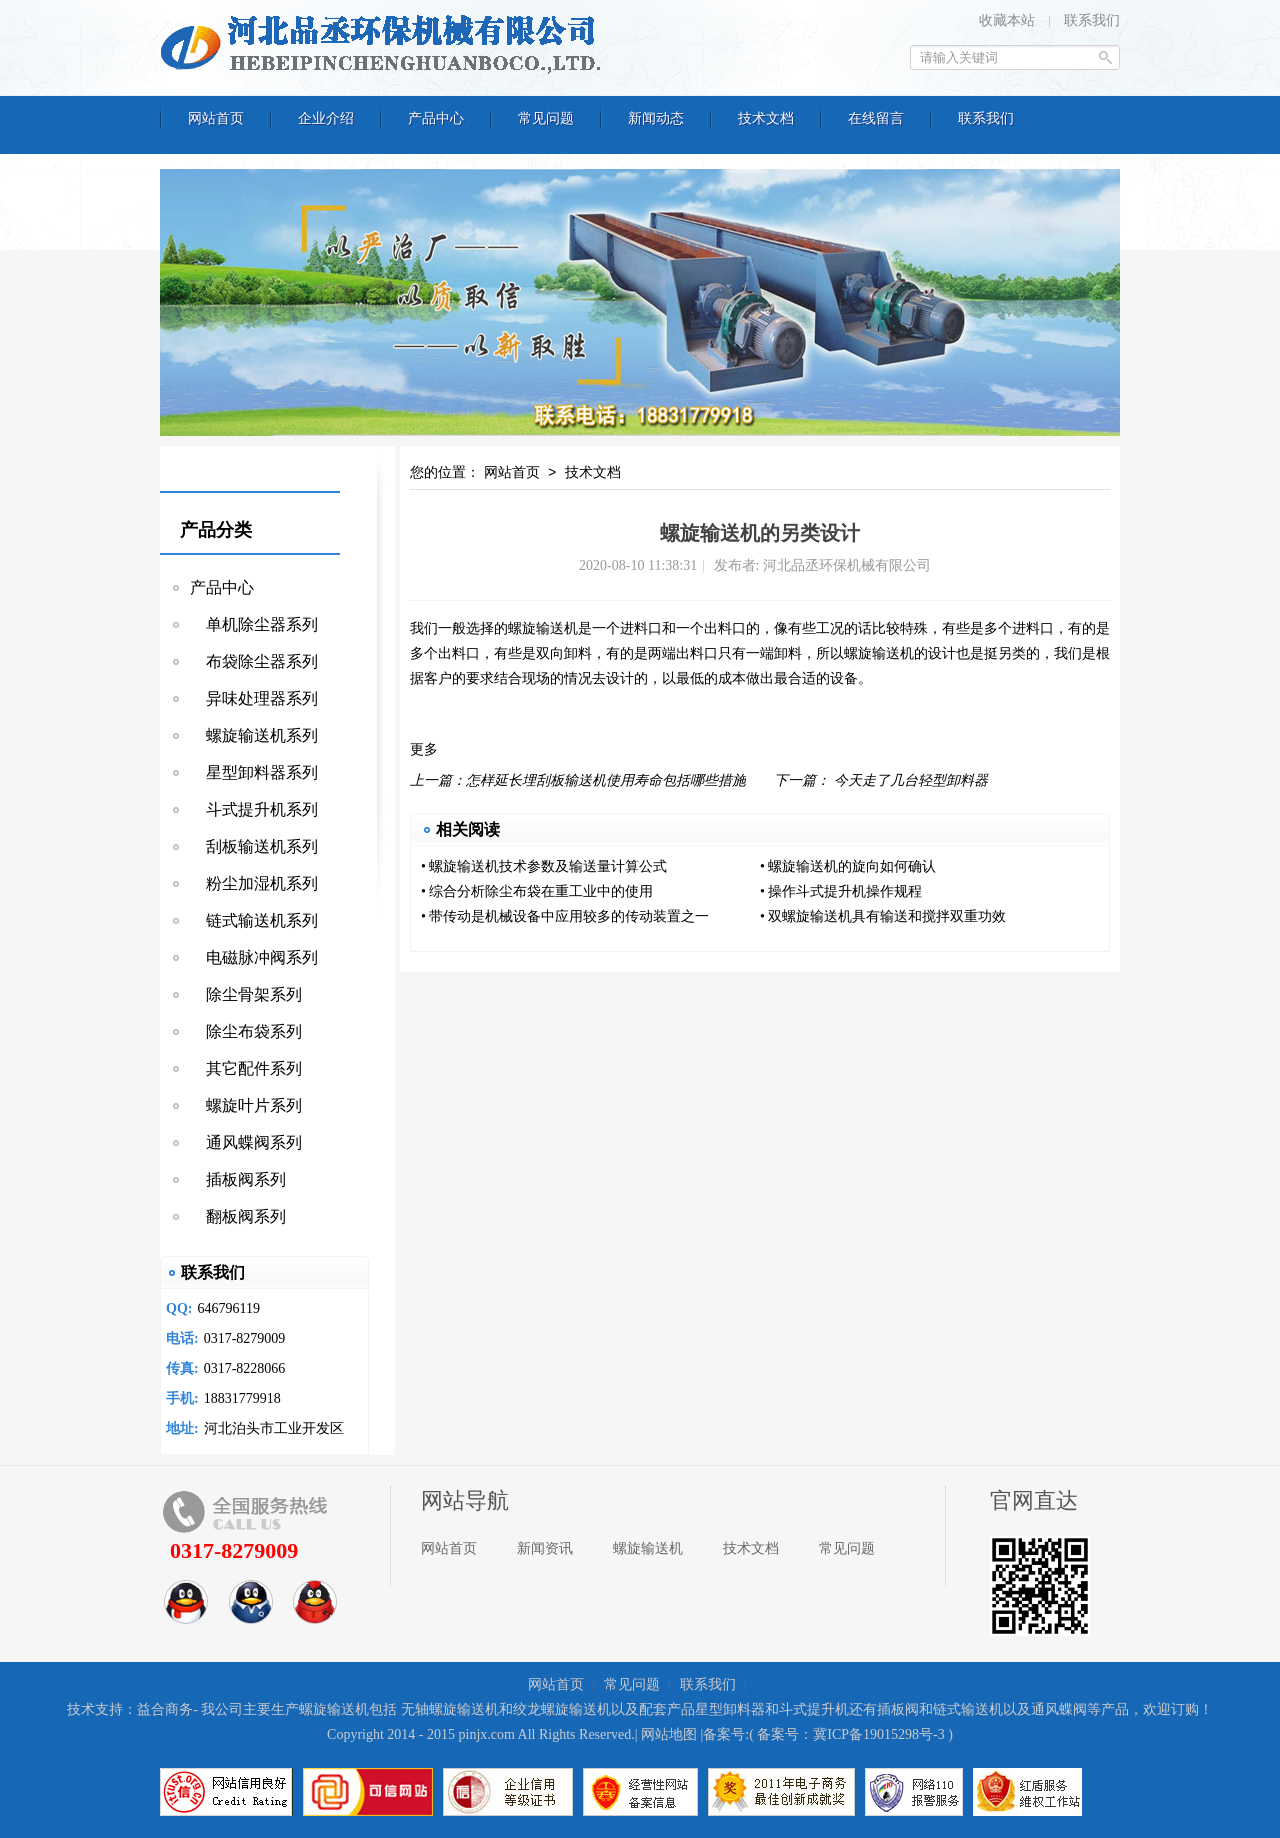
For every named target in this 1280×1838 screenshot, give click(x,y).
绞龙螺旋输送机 (562, 1709)
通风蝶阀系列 (246, 1142)
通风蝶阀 (1059, 1709)
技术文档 (593, 473)
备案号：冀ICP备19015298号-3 (850, 1734)
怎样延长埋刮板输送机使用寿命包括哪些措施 (606, 780)
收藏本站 (1007, 20)
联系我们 (1092, 20)
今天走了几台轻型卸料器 (911, 780)
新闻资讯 (545, 1548)
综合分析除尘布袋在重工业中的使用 (541, 891)
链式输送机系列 (254, 920)
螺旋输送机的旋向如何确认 (852, 866)
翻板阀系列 (238, 1216)
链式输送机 (968, 1709)
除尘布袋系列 (246, 1031)
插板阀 (898, 1709)
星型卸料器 (730, 1709)
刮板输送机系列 (254, 846)
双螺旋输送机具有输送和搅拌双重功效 (887, 916)
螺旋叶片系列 (246, 1105)
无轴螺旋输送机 (450, 1709)
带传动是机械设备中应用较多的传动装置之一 (569, 916)
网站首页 (512, 473)
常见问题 (847, 1548)
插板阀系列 (238, 1179)
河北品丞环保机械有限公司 (385, 45)
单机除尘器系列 (254, 624)
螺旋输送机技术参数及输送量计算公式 (548, 866)
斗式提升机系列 (254, 809)
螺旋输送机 (543, 628)
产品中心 (222, 587)
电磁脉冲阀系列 (254, 957)
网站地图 (669, 1734)
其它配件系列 (246, 1068)
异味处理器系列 (254, 698)
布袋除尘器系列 (254, 661)
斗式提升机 (814, 1709)
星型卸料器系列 (254, 772)
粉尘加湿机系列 (254, 883)
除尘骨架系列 (246, 994)
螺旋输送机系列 (254, 735)
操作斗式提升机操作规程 (845, 891)
